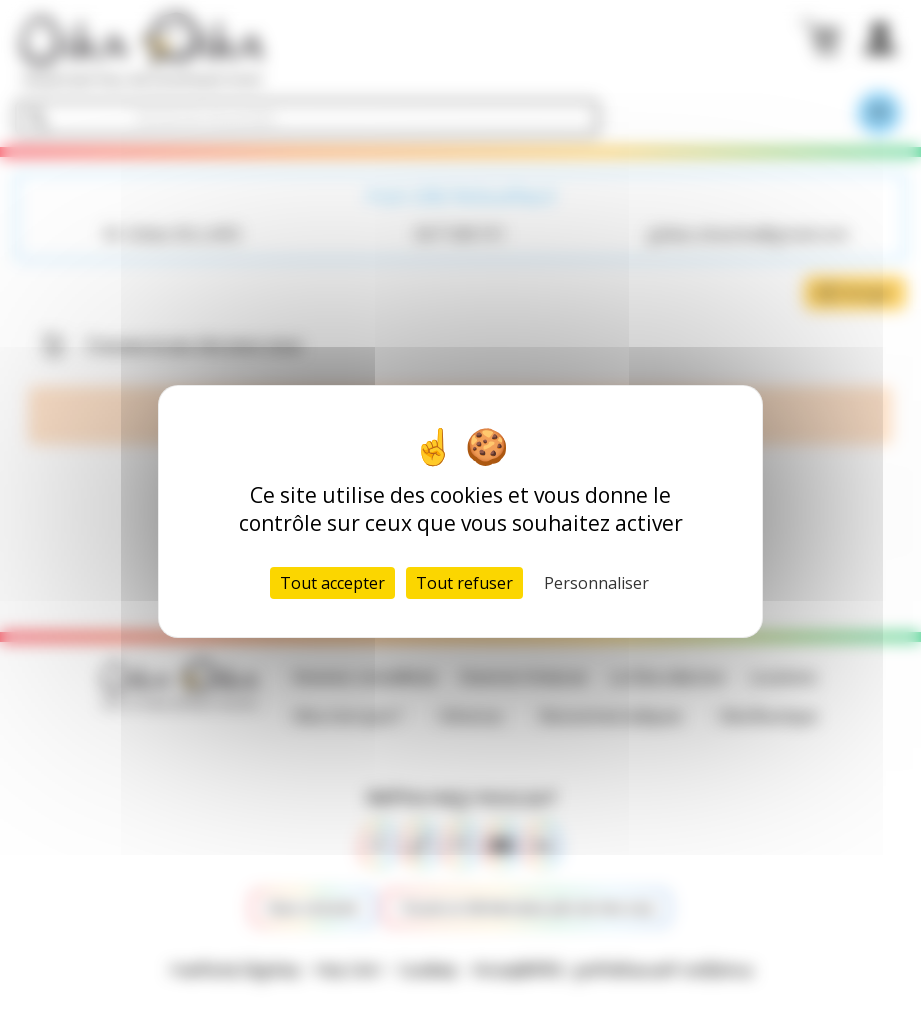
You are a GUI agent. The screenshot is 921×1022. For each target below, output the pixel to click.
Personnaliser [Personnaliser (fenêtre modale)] (596, 583)
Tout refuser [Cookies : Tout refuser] (464, 583)
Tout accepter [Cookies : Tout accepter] (332, 583)
